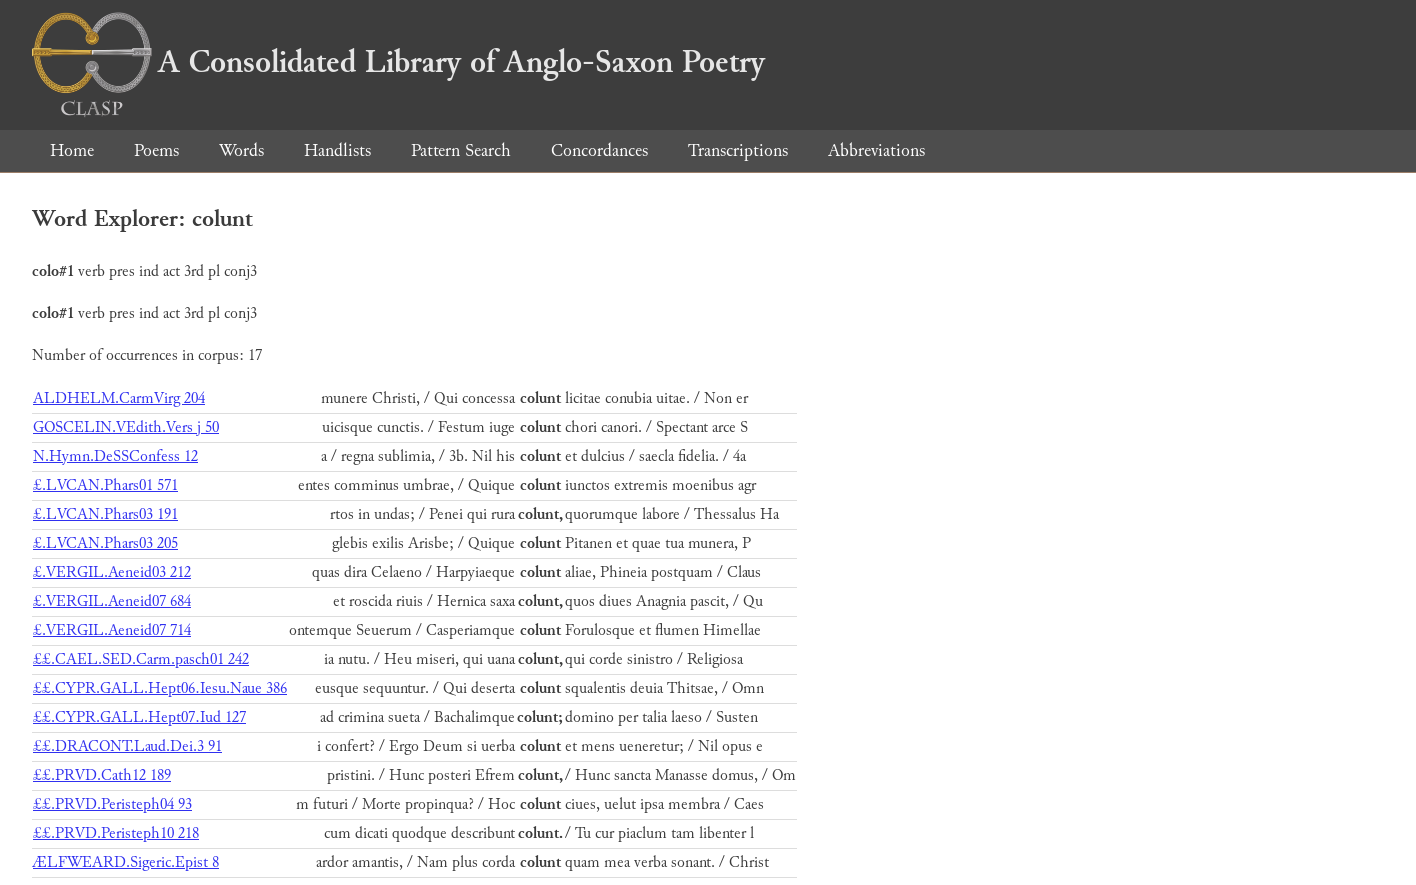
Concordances (599, 150)
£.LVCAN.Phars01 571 (105, 485)
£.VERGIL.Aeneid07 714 (112, 630)
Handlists (337, 150)
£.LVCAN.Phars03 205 (105, 543)
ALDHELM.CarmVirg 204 (119, 398)
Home (72, 150)
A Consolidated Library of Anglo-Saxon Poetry (398, 62)
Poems (156, 150)
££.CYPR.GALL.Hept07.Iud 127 (139, 717)
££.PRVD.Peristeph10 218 (116, 833)
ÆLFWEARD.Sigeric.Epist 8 (126, 862)
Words (241, 150)
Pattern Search (461, 150)
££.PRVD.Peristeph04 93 (112, 804)
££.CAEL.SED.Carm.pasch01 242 (141, 659)
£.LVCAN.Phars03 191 (105, 514)
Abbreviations (876, 150)
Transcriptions (738, 150)
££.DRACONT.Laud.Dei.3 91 (127, 746)
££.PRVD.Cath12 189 (102, 775)
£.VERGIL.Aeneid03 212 (112, 572)
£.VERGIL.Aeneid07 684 (112, 601)
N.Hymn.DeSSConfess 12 (115, 456)
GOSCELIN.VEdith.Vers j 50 (126, 427)
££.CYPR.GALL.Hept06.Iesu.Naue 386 (160, 688)
